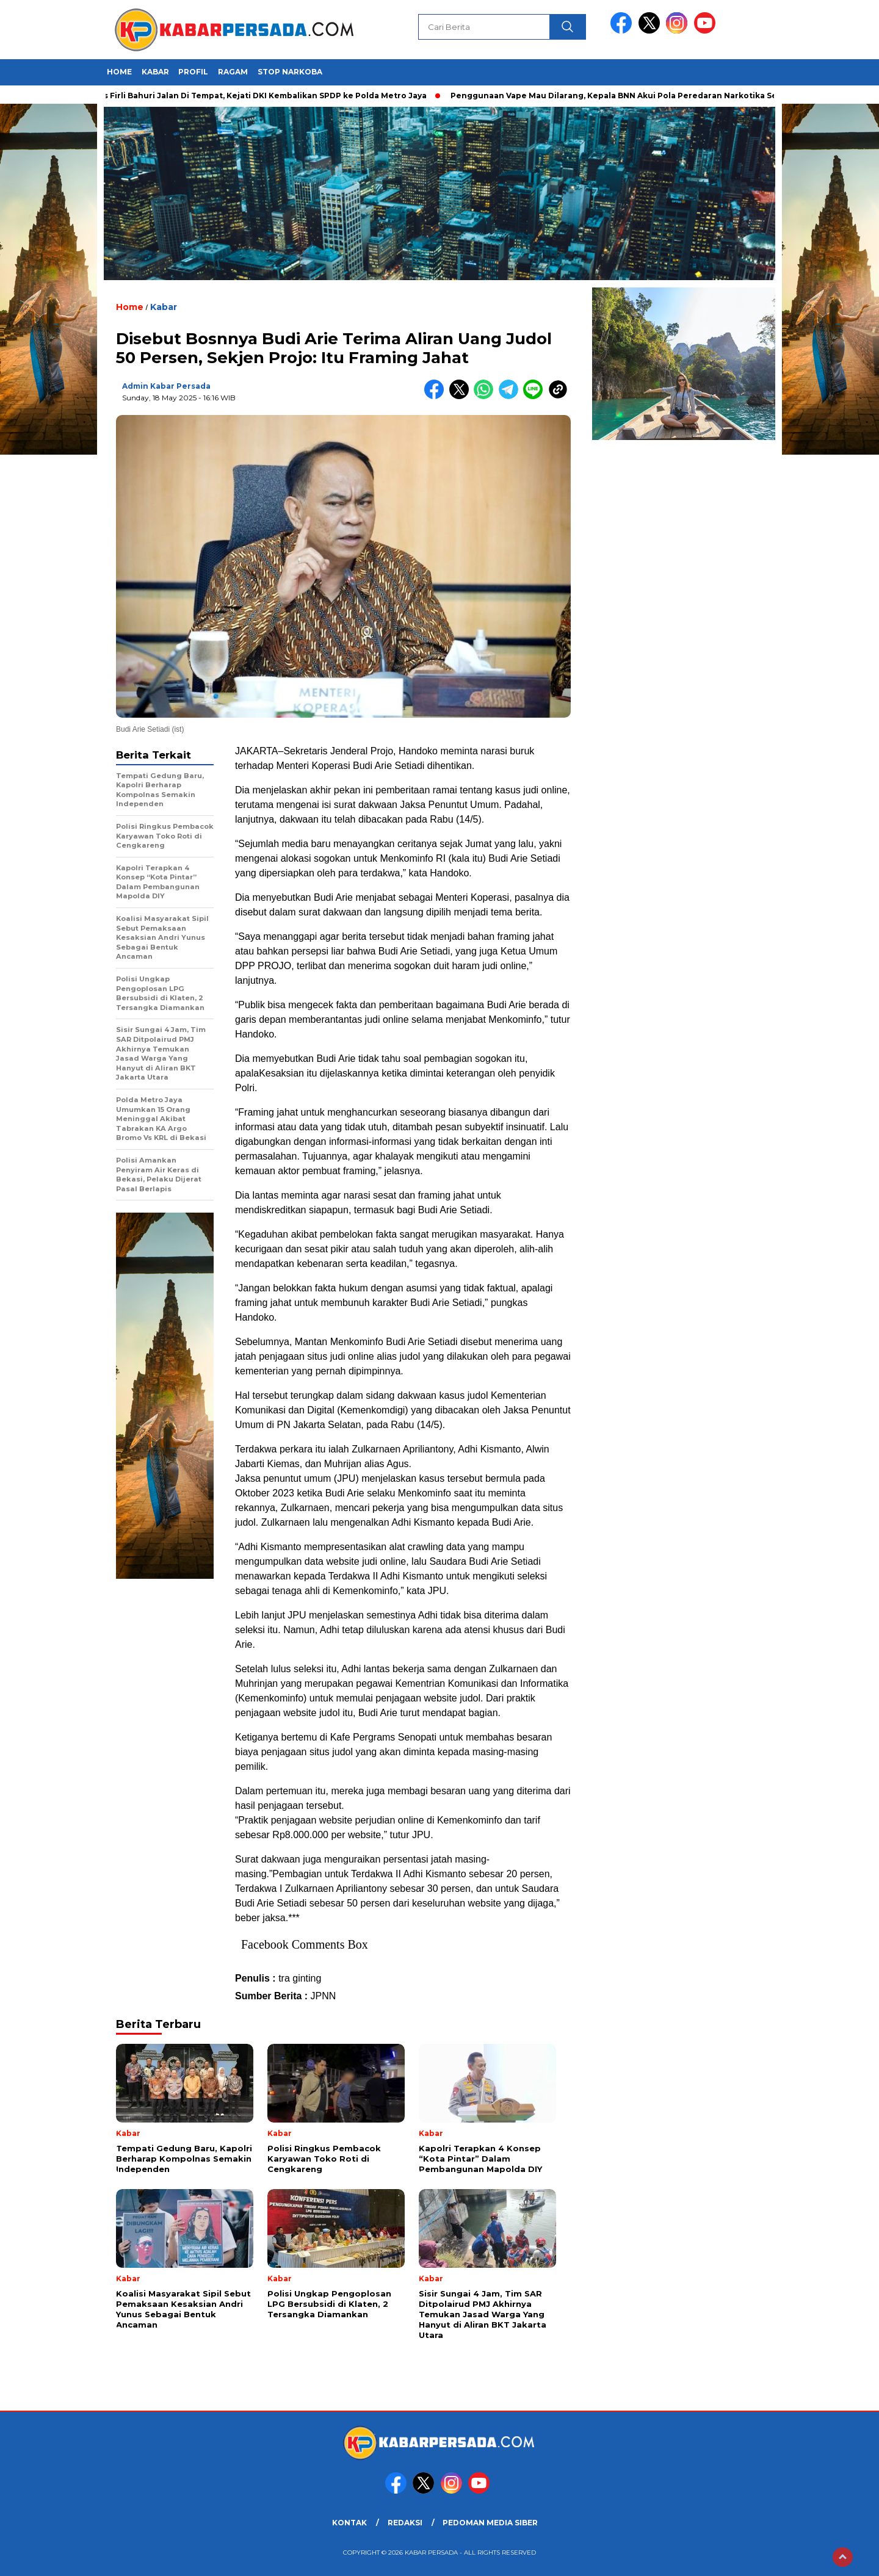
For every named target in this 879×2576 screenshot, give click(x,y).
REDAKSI (405, 2522)
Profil (193, 71)
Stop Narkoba (290, 71)
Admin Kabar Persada (166, 386)
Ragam (233, 71)
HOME (119, 71)
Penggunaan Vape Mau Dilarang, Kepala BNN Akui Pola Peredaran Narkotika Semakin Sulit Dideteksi (663, 95)
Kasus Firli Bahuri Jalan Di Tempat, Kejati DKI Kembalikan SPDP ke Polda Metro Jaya (260, 95)
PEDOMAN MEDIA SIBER (490, 2522)
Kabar (155, 71)
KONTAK (349, 2522)
